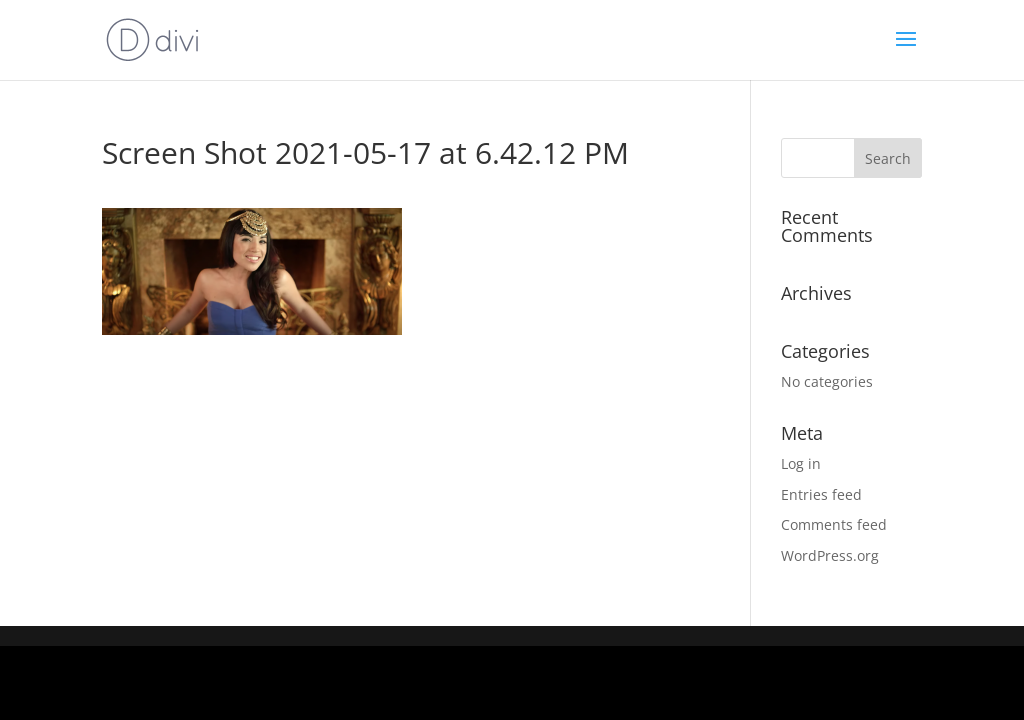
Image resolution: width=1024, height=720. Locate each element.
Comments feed (834, 524)
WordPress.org (830, 555)
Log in (801, 463)
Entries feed (821, 494)
